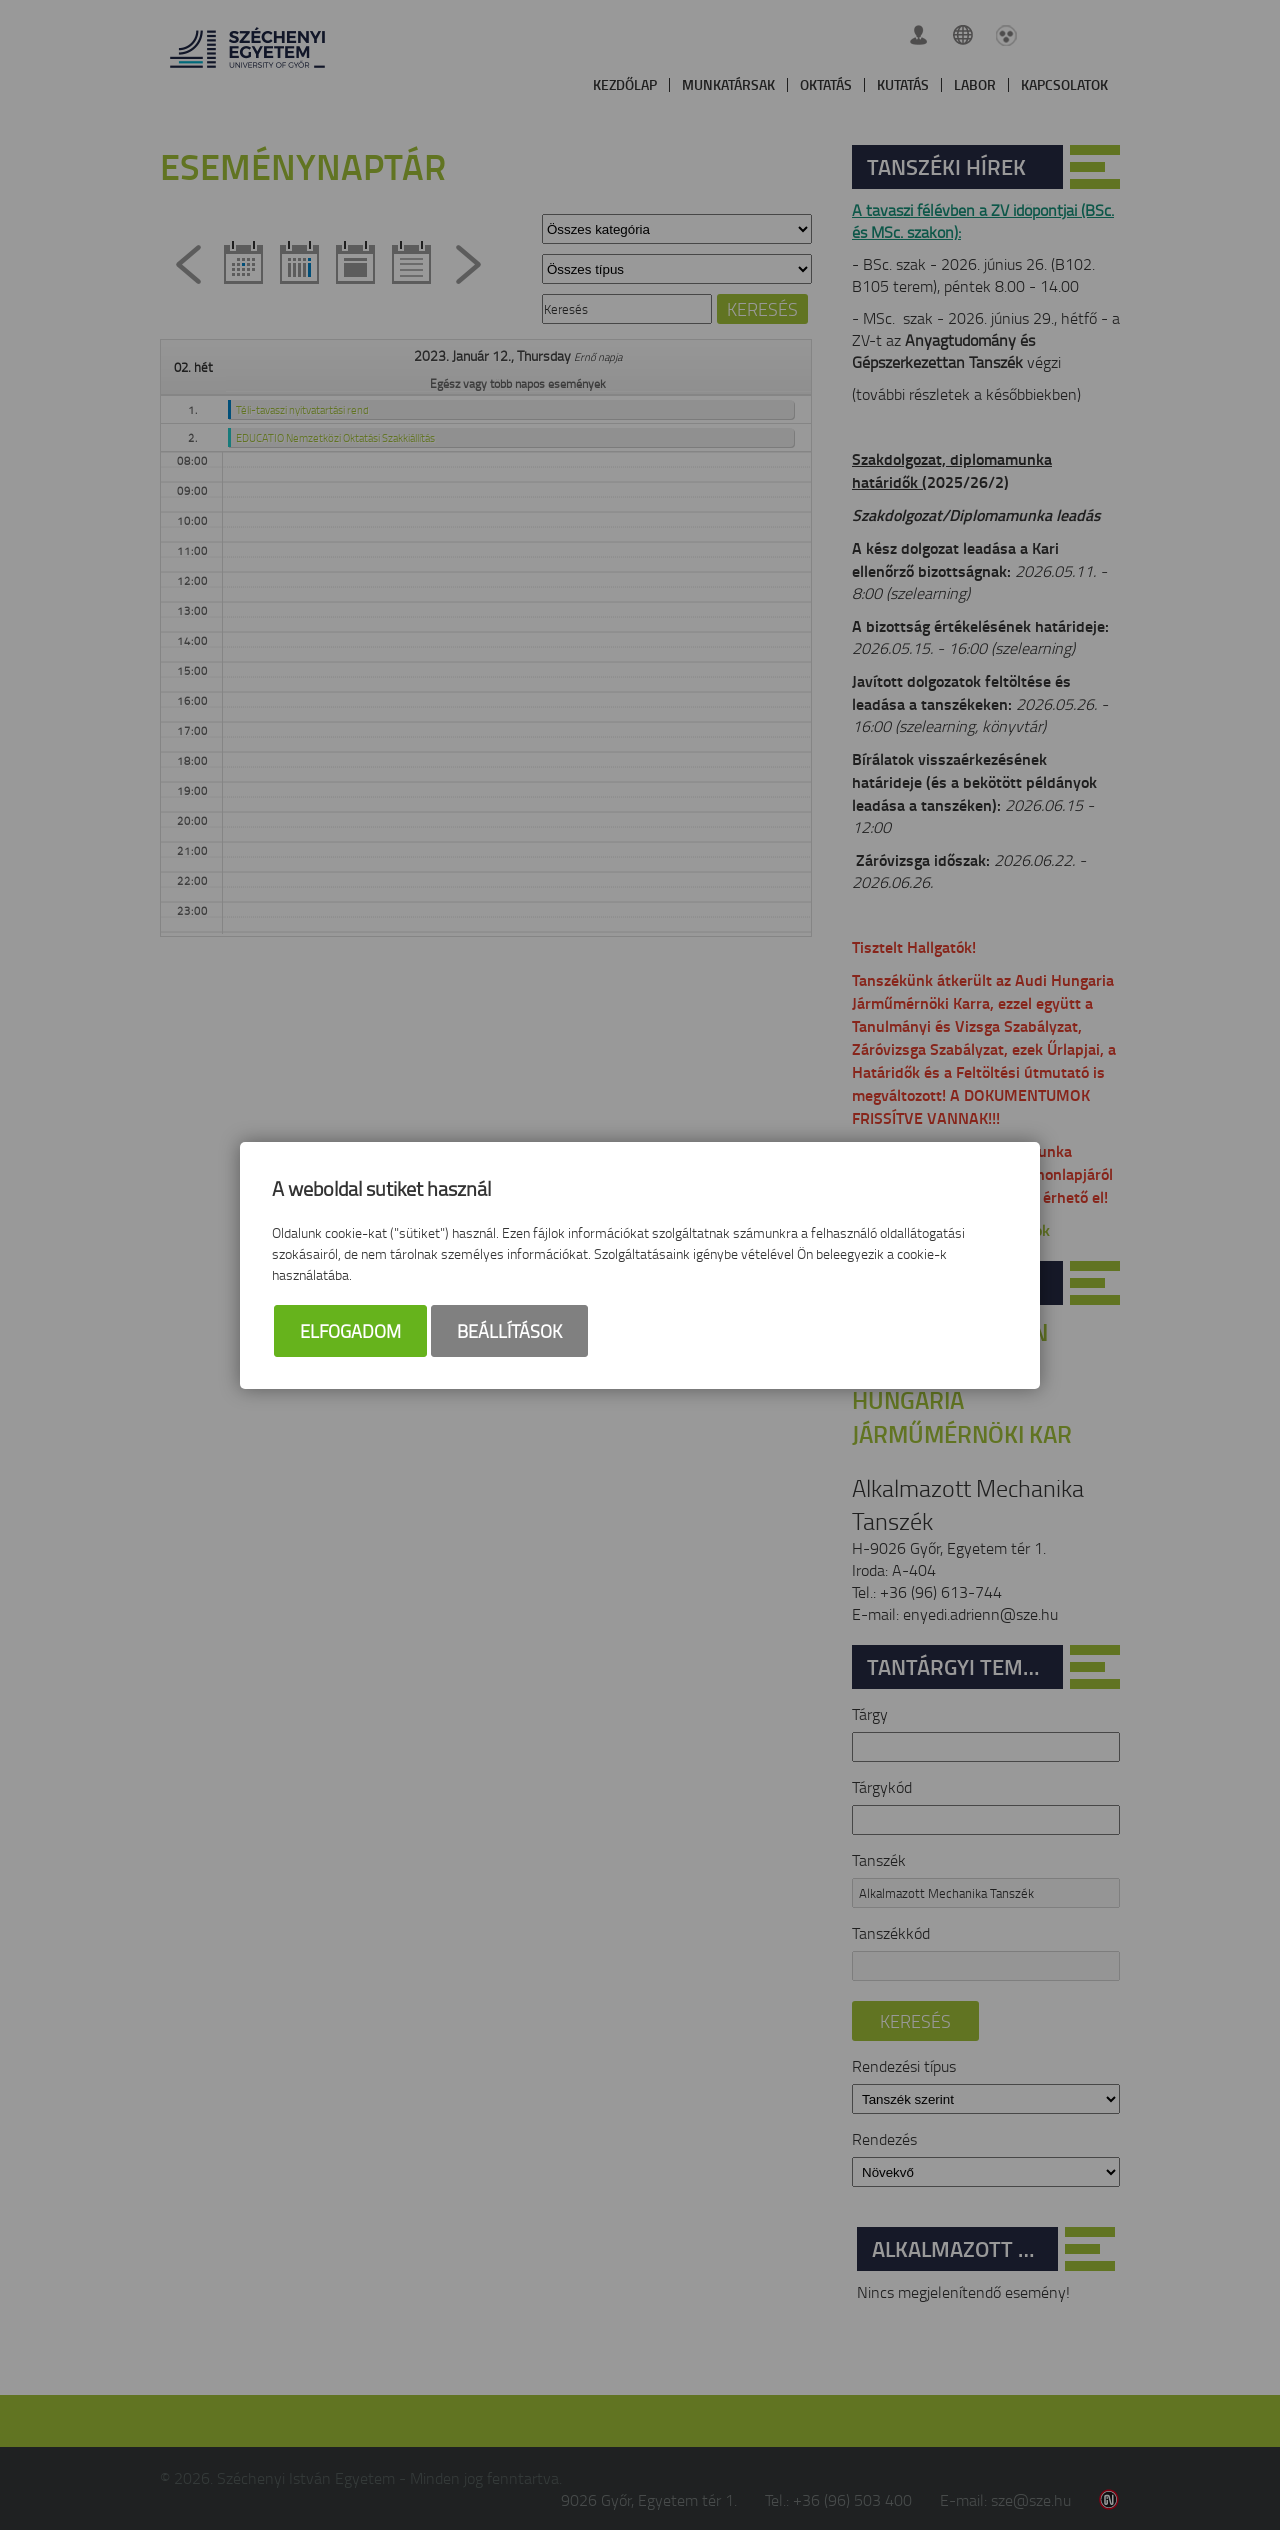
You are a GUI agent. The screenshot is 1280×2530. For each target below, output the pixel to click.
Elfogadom (350, 1331)
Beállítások (509, 1331)
